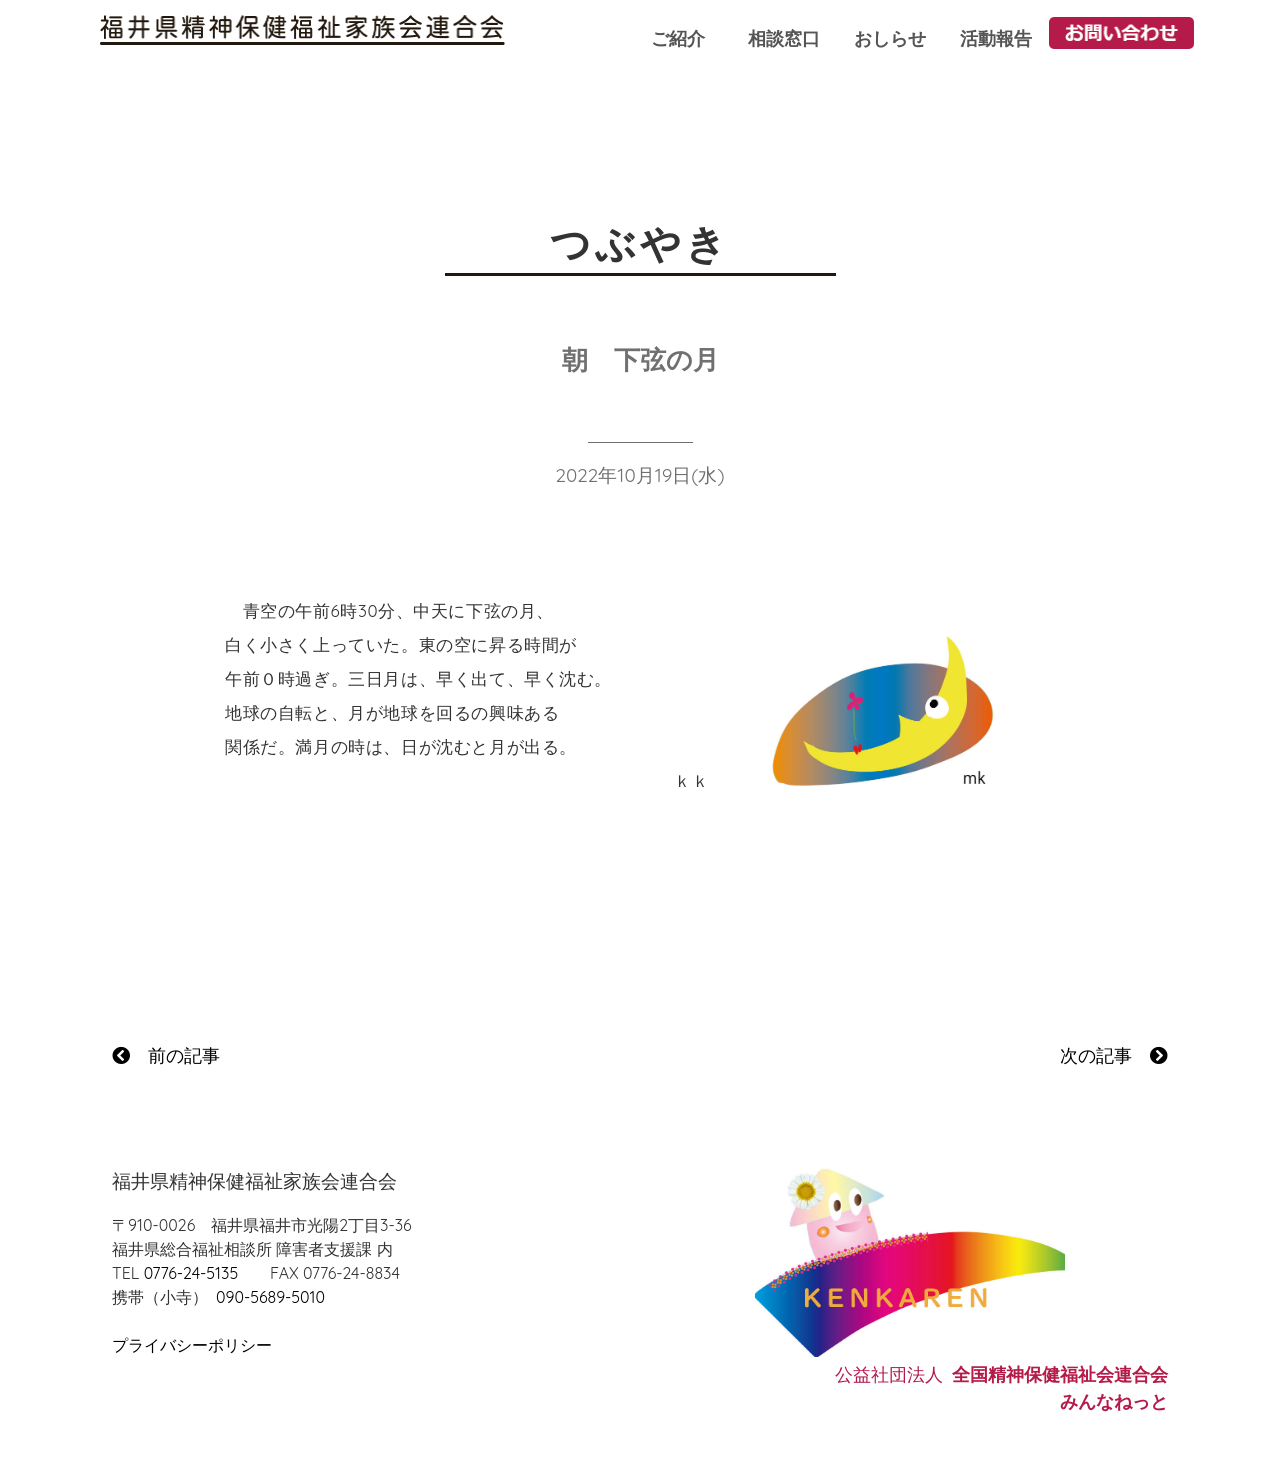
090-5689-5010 (270, 1297)
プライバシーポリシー (192, 1345)
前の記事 (166, 1055)
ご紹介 (678, 38)
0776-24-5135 (191, 1273)
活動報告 (996, 38)
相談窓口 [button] (784, 38)
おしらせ (890, 38)
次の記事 (1114, 1055)
